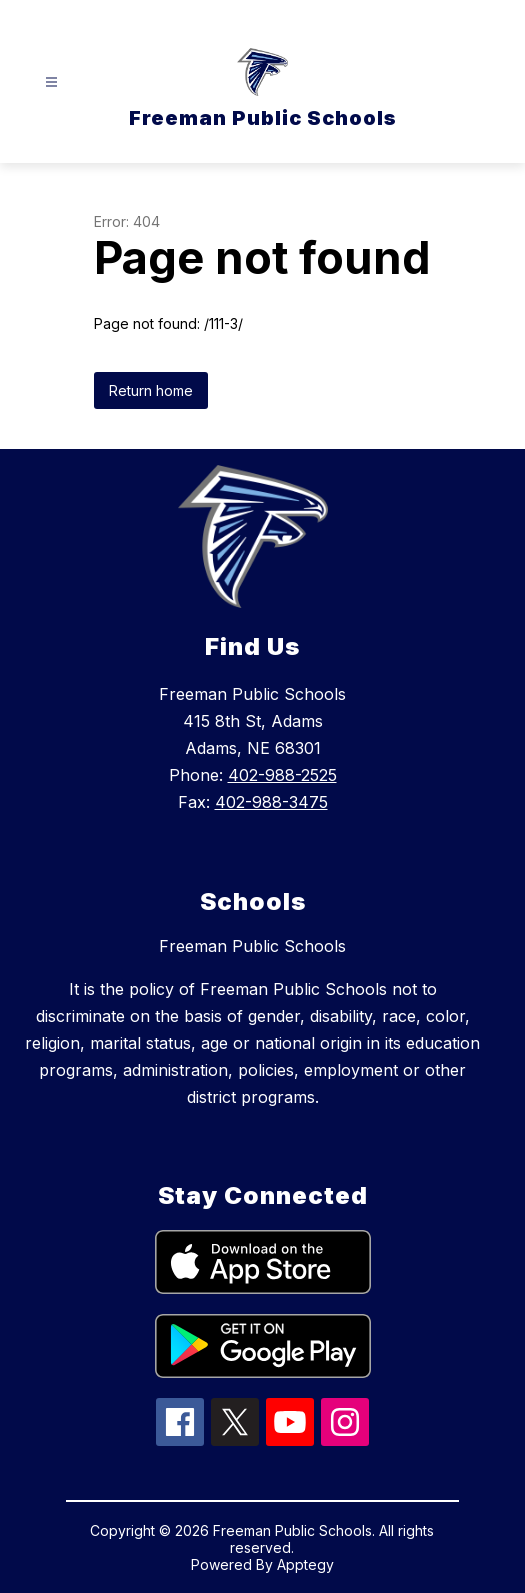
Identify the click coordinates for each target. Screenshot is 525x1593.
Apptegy (305, 1564)
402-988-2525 (282, 775)
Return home (151, 390)
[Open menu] (51, 82)
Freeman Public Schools (252, 946)
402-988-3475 (271, 802)
